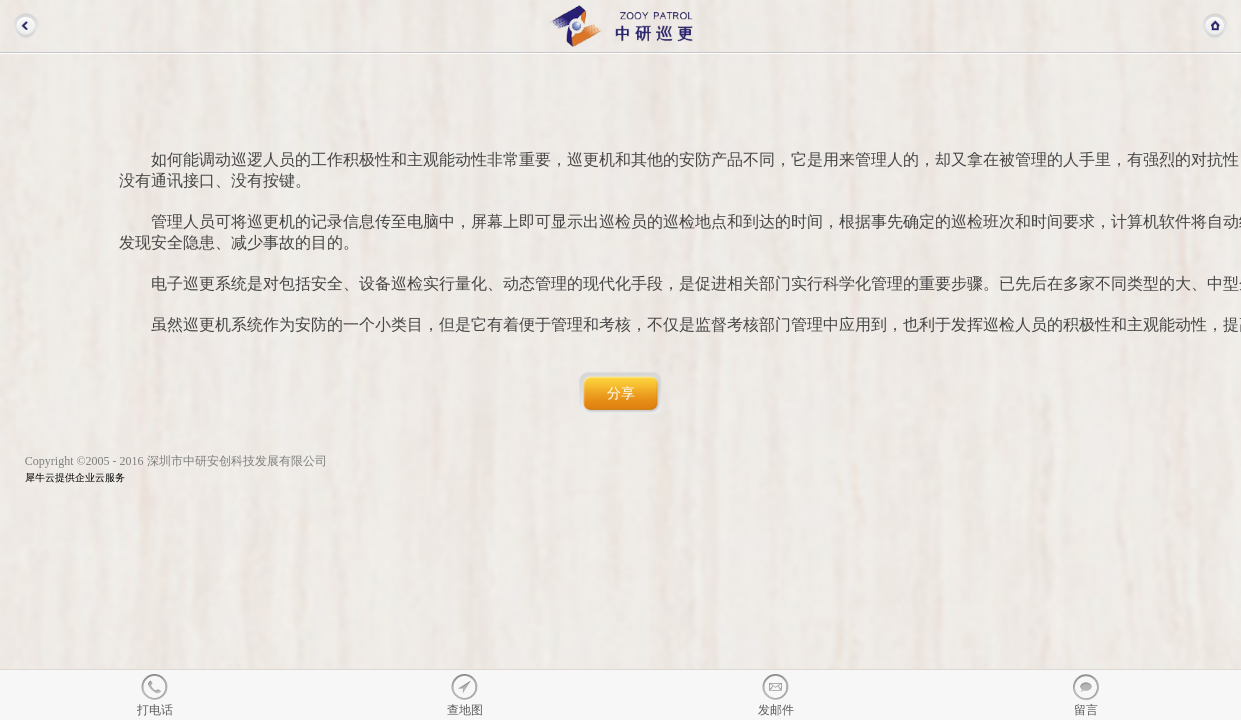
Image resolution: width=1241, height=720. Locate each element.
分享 (621, 393)
